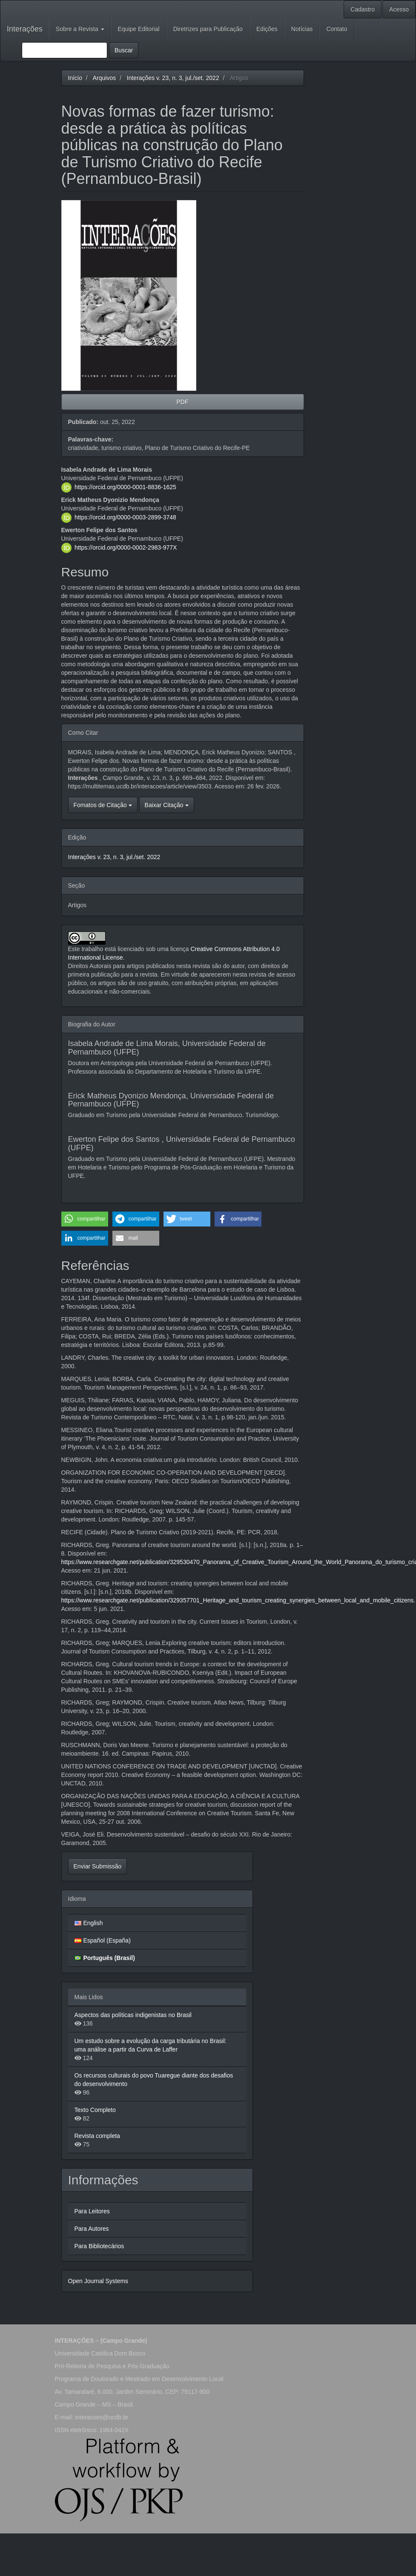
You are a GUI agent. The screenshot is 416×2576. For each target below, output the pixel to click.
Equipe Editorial (139, 29)
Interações (25, 29)
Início (75, 78)
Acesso (399, 9)
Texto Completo (95, 2109)
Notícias (302, 29)
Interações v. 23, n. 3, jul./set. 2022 (173, 78)
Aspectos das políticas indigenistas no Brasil (133, 2015)
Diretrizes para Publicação (208, 29)
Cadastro (362, 9)
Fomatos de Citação (103, 805)
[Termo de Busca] (64, 50)
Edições (267, 29)
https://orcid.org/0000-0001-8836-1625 (125, 487)
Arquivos (104, 78)
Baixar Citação (167, 805)
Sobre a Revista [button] (80, 29)
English (93, 1923)
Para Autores (92, 2228)
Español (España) (107, 1940)
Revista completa (97, 2135)
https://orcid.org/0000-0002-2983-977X (126, 547)
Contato (336, 29)
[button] (84, 1219)
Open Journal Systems (98, 2281)
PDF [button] (183, 401)
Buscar (124, 50)
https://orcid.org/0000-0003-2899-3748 (125, 517)
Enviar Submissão (98, 1866)
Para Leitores (92, 2211)
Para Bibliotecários (99, 2246)
